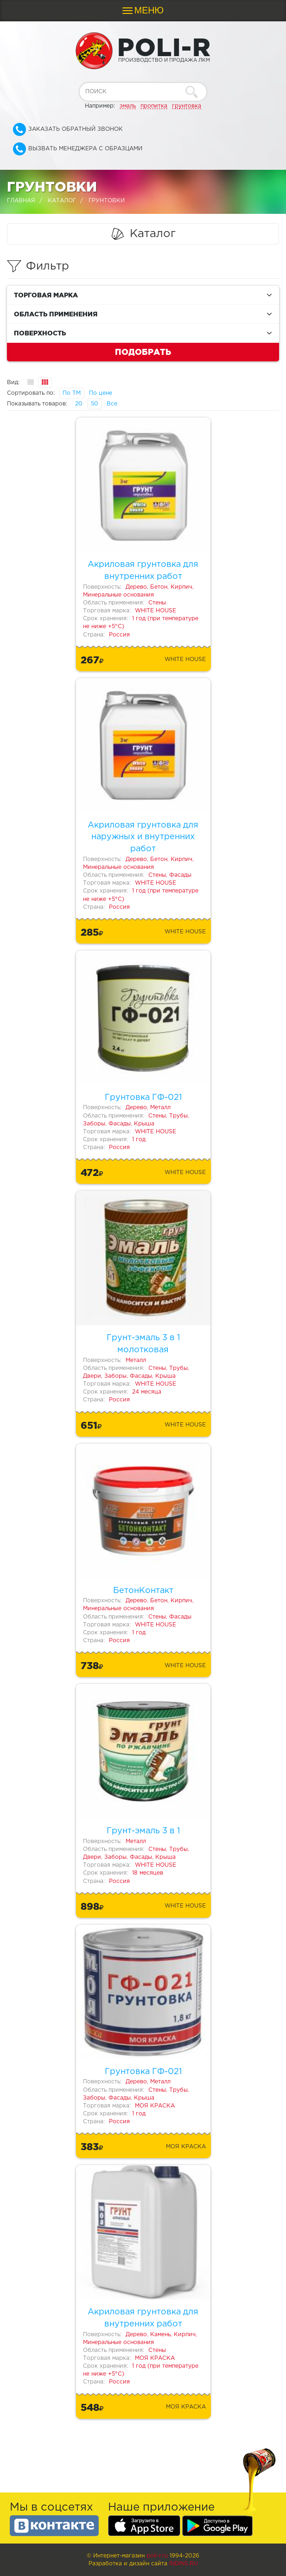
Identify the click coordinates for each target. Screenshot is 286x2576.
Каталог (62, 200)
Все (112, 403)
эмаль (128, 106)
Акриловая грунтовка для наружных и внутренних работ (143, 837)
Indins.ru (183, 2563)
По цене (100, 393)
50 (94, 403)
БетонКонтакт (143, 1590)
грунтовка (186, 106)
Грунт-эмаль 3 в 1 (143, 1831)
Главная (21, 200)
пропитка (153, 106)
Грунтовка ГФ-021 (143, 1097)
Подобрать (143, 351)
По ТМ (72, 393)
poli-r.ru (157, 2555)
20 (79, 403)
